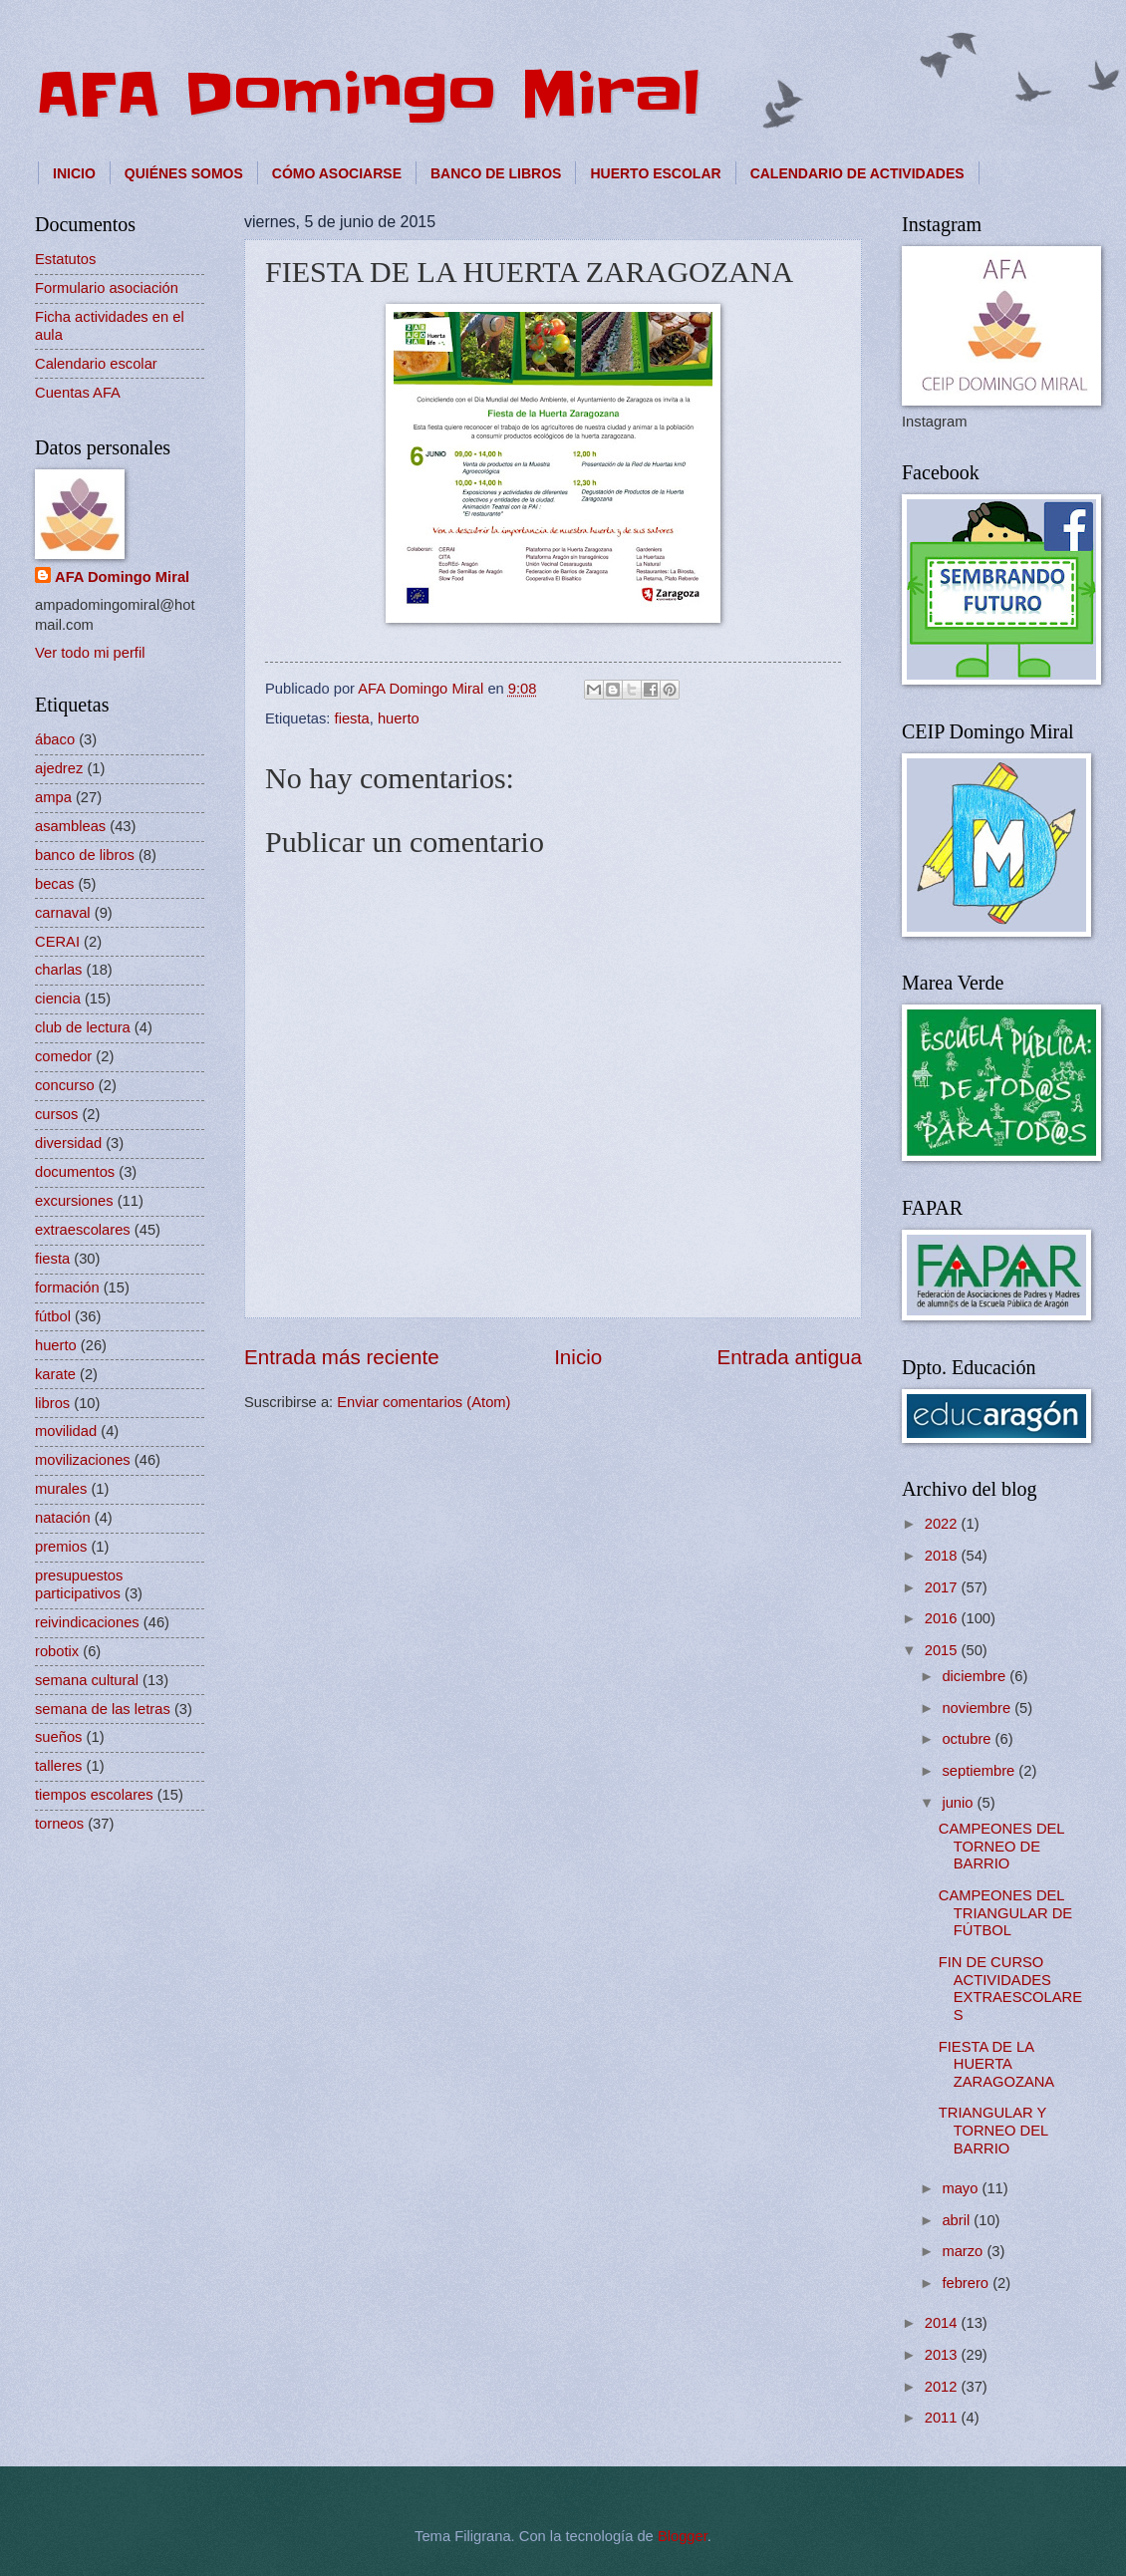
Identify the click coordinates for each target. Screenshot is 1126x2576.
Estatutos (65, 259)
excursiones (74, 1201)
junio (959, 1803)
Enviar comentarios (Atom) (423, 1402)
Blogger (682, 2536)
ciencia (58, 998)
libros (52, 1403)
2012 (943, 2387)
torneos (59, 1824)
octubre (968, 1739)
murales (61, 1489)
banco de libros (85, 855)
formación (67, 1287)
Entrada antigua (789, 1356)
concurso (65, 1085)
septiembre (980, 1771)
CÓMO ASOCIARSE (337, 173)
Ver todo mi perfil (89, 653)
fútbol (53, 1316)
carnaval (63, 913)
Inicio (578, 1356)
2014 (943, 2323)
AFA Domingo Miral (368, 95)
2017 (943, 1587)
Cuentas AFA (78, 393)
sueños (58, 1737)
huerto (399, 718)
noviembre (978, 1708)
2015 (943, 1650)
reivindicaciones (87, 1622)
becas (54, 884)
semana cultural (87, 1680)
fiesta (352, 718)
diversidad (68, 1143)
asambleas (70, 826)
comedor (63, 1056)
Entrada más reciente (341, 1356)
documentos (75, 1172)
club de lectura (83, 1027)
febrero (967, 2283)
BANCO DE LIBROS (495, 173)
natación (63, 1518)
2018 (943, 1556)
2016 (943, 1618)
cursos (56, 1114)
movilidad (66, 1431)
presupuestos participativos (79, 1584)
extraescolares (83, 1230)
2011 (943, 2418)
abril (958, 2220)
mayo (962, 2188)
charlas (58, 970)
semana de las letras (102, 1709)
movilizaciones (83, 1460)
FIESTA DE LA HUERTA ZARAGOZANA (996, 2064)
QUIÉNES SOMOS (184, 173)
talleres (58, 1766)
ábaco (55, 739)
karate (55, 1374)
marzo (964, 2251)
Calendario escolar (96, 364)
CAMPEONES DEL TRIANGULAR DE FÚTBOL (1005, 1912)
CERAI (57, 942)
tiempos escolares (94, 1795)
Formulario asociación (106, 288)
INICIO (74, 173)
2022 (943, 1524)
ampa (53, 797)
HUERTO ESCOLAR (655, 173)
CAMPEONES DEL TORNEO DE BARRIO (1001, 1846)
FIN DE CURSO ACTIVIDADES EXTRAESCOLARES (1010, 1988)
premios (61, 1547)
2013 (943, 2355)
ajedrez (59, 768)
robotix (57, 1651)
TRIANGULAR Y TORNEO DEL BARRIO (993, 2130)
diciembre (975, 1676)
